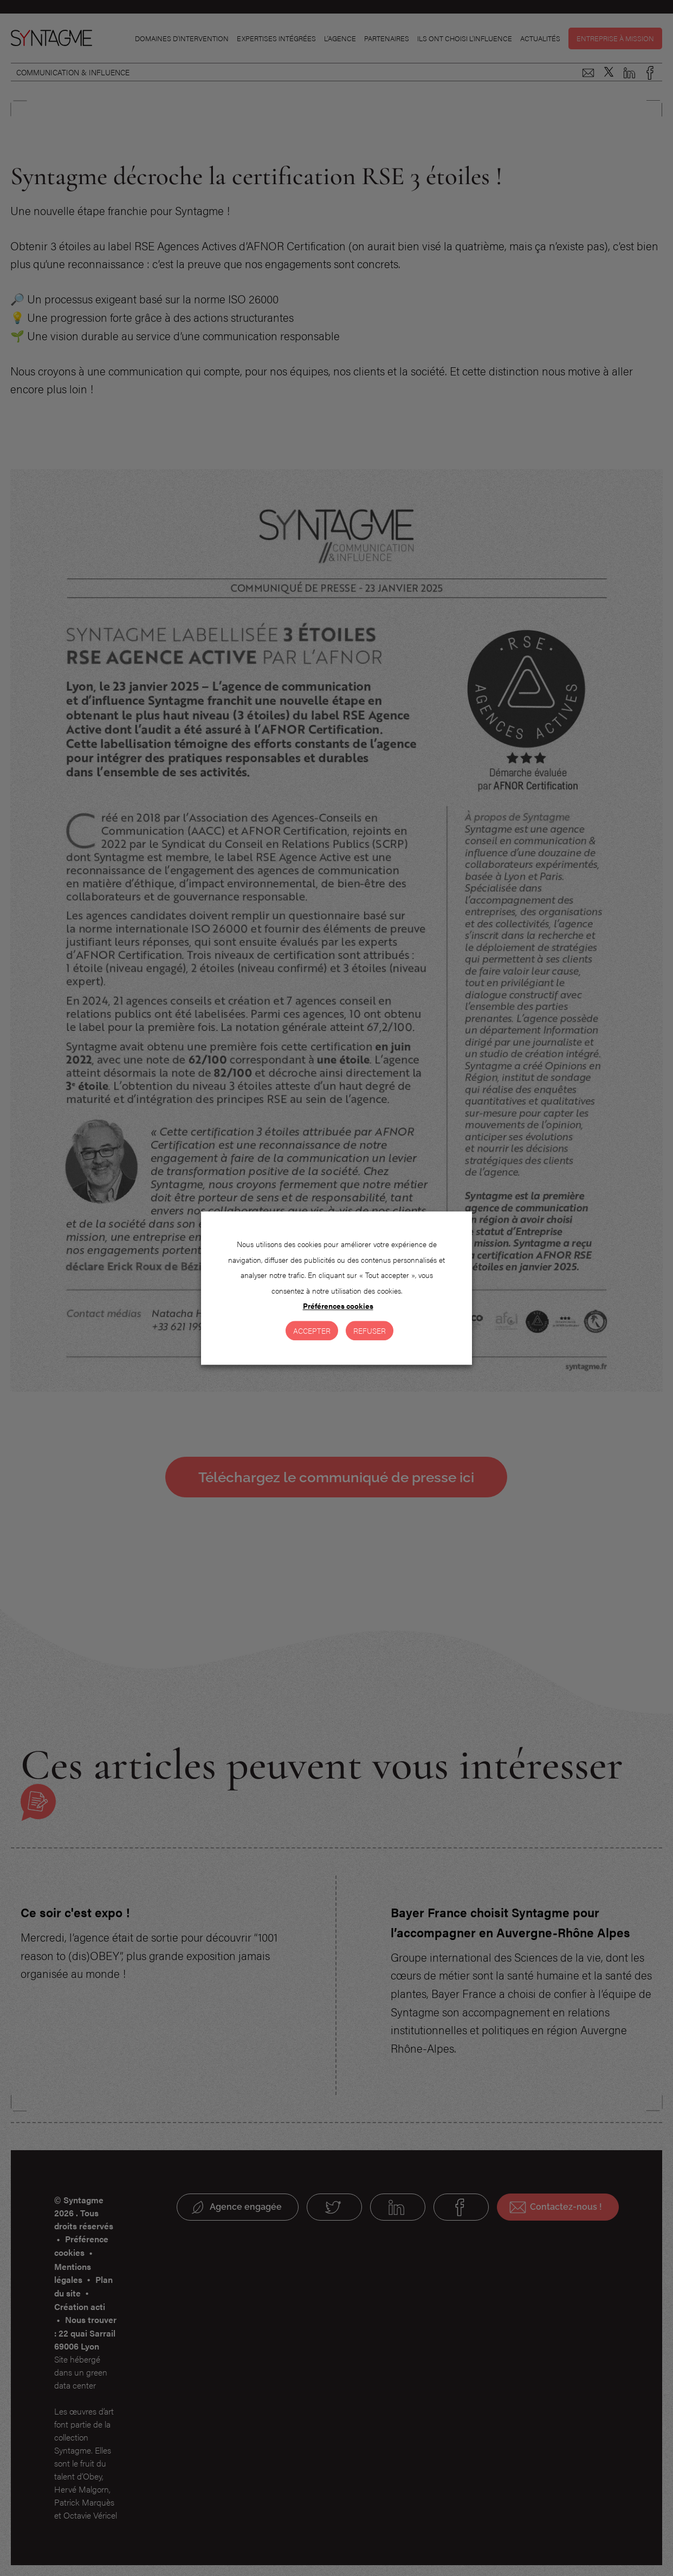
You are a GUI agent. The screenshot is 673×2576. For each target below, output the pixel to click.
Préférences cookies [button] (338, 1305)
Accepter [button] (312, 1330)
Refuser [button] (369, 1330)
